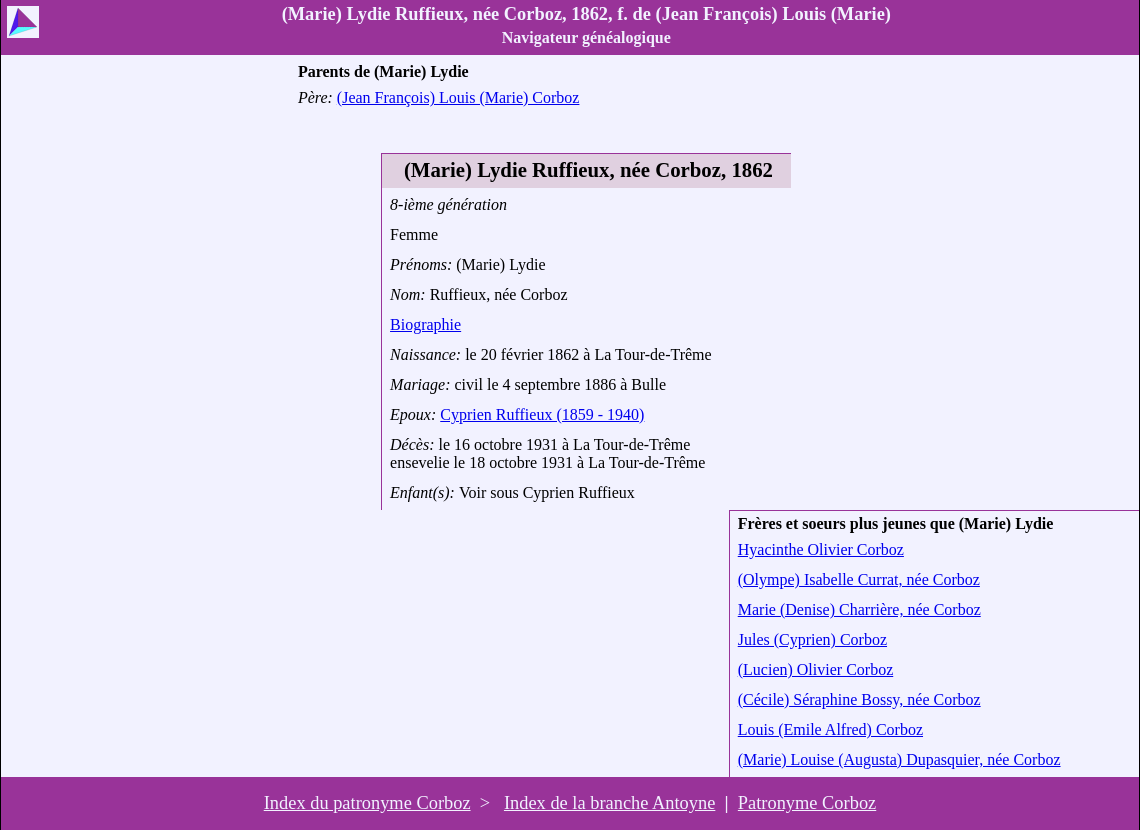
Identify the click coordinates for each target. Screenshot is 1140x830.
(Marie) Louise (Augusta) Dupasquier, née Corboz (899, 759)
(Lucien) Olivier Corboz (816, 669)
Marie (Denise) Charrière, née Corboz (859, 609)
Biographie (425, 324)
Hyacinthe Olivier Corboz (821, 549)
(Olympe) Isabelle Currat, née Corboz (859, 579)
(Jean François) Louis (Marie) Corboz (458, 97)
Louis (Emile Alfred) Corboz (830, 729)
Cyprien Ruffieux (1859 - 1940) (542, 414)
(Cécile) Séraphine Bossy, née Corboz (859, 699)
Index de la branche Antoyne (609, 803)
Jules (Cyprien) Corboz (812, 639)
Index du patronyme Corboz (367, 803)
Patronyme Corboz (807, 803)
